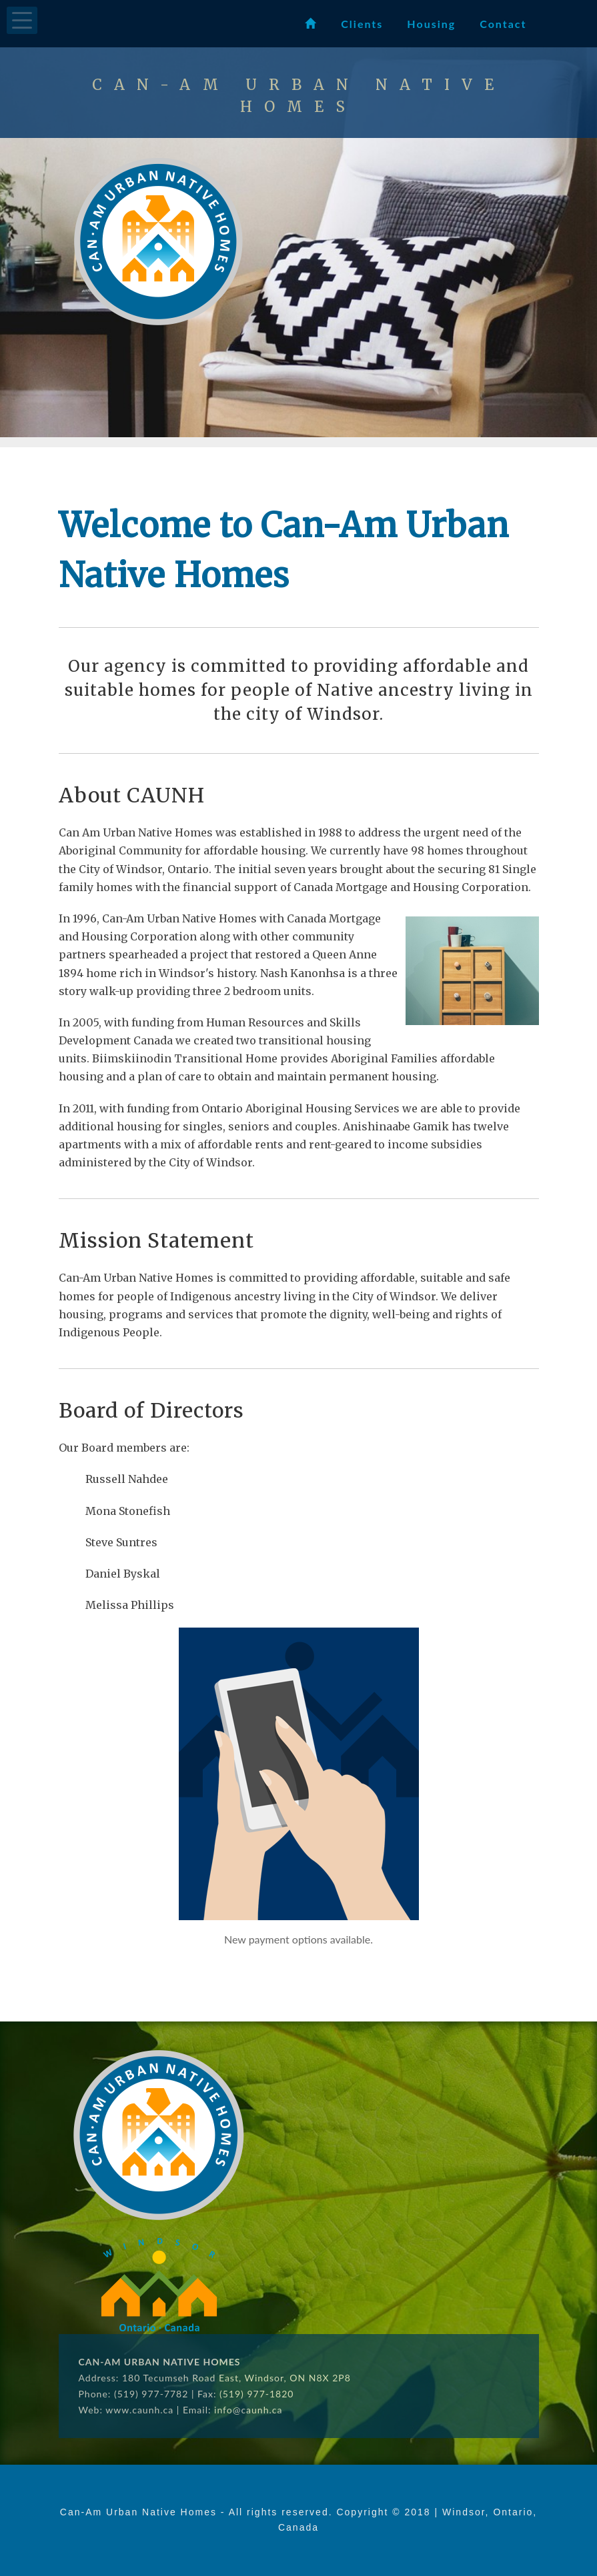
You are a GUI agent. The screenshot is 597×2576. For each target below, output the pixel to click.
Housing (431, 23)
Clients (362, 23)
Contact (503, 23)
